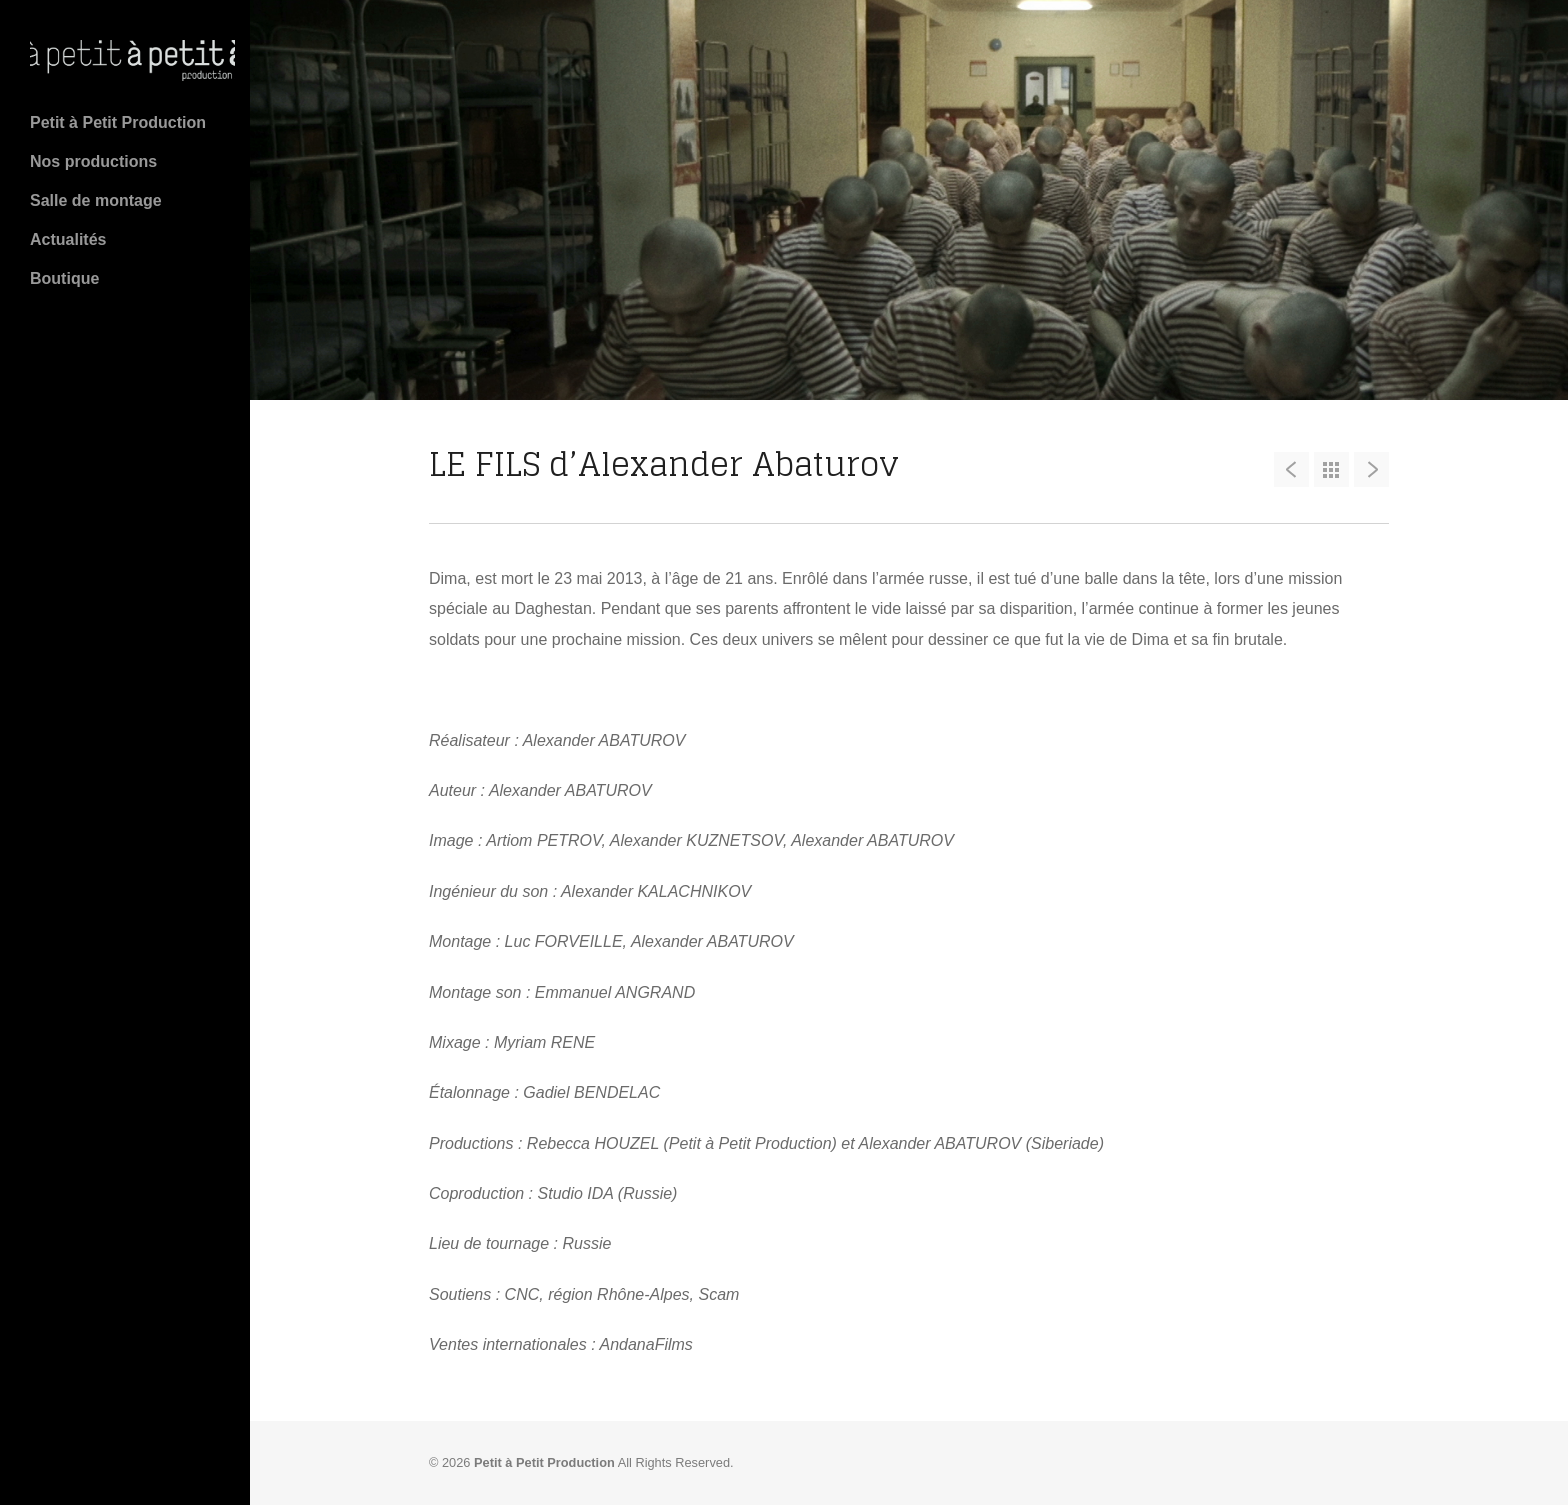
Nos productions (93, 161)
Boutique (64, 278)
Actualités (68, 239)
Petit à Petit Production (118, 122)
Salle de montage (96, 200)
